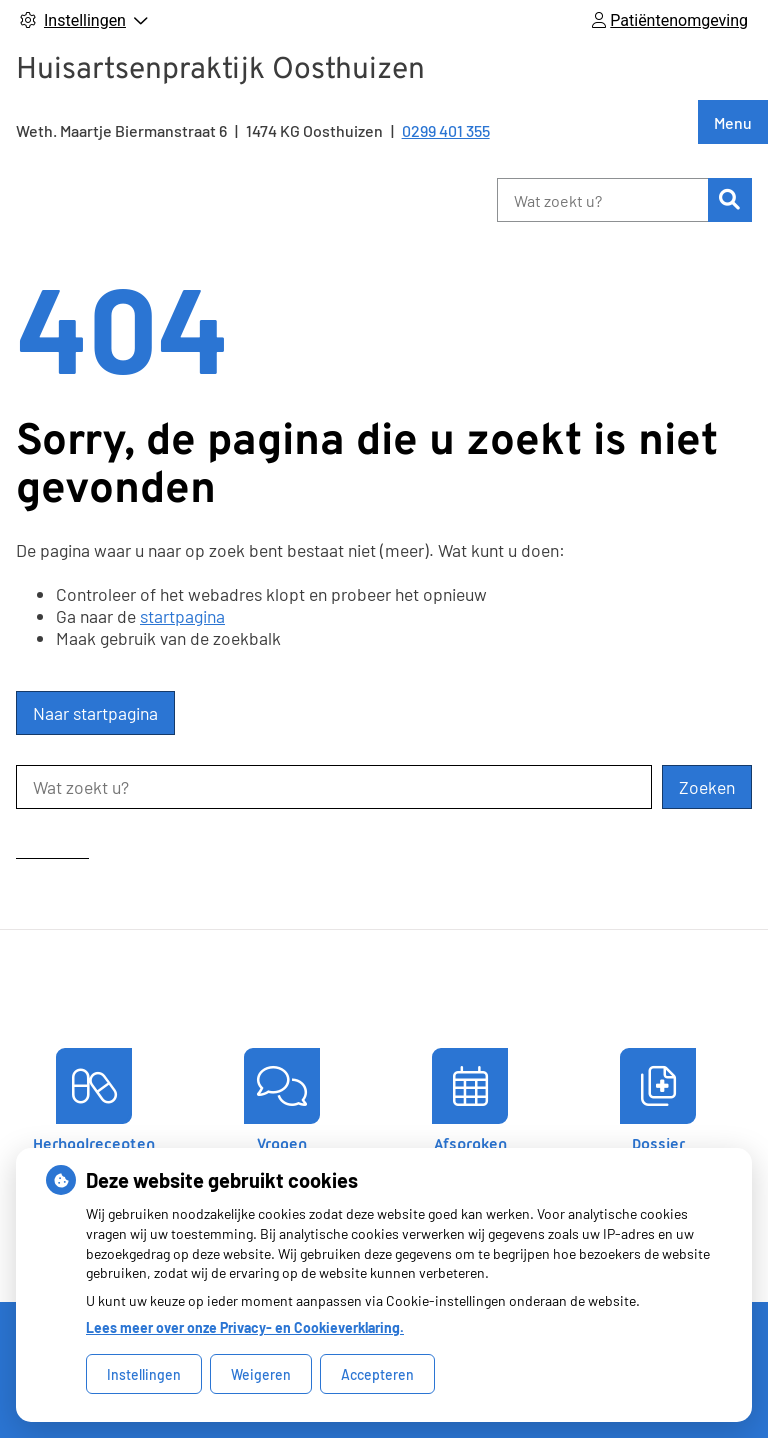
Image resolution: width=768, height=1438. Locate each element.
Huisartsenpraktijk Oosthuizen (220, 70)
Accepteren (377, 1374)
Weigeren (261, 1374)
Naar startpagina (95, 713)
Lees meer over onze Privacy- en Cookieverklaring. (245, 1327)
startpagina (182, 616)
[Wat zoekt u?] (602, 200)
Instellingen (144, 1374)
